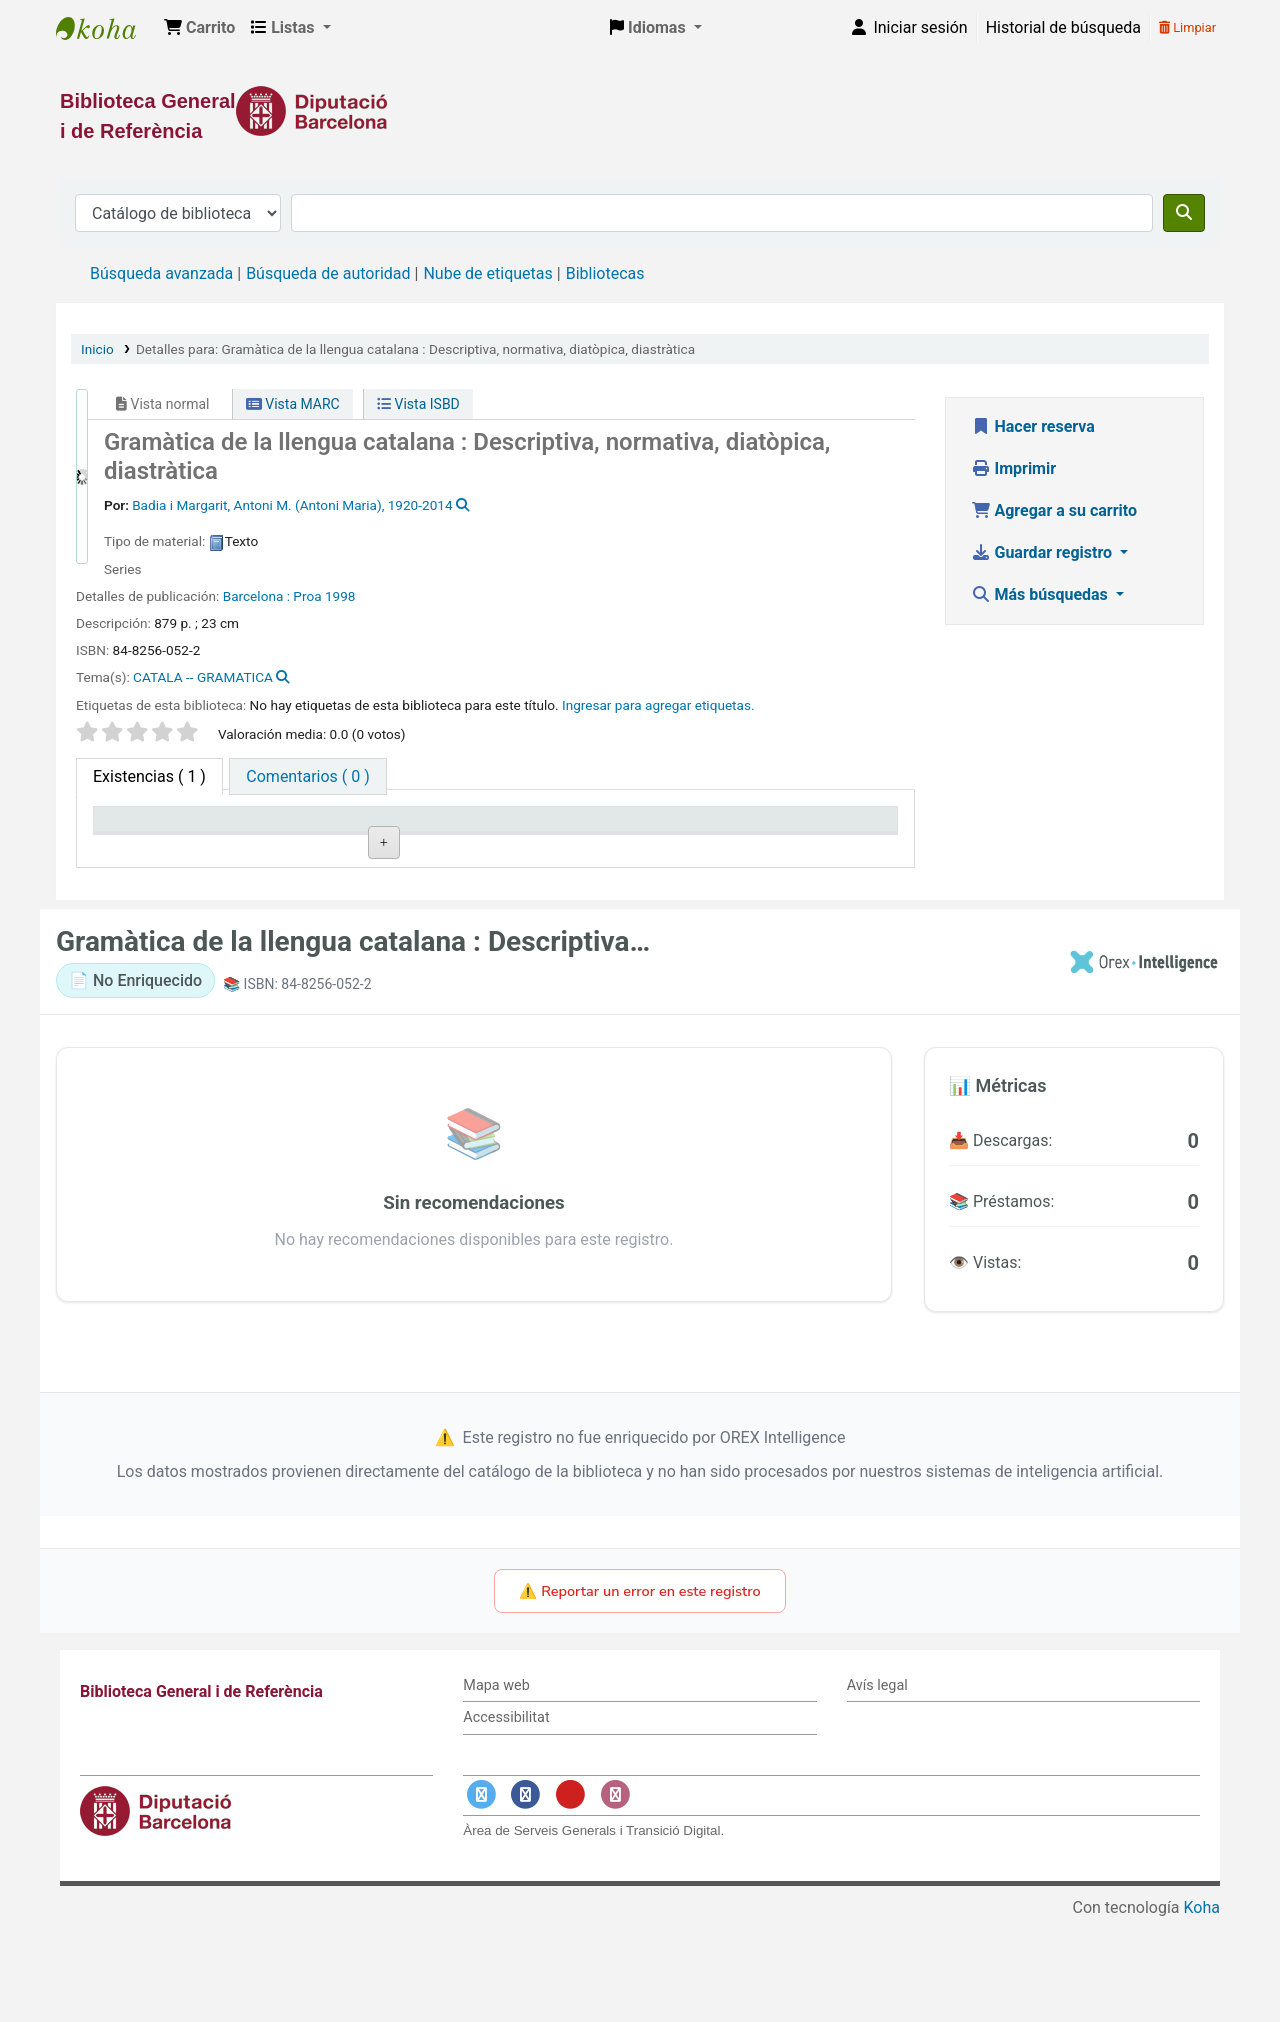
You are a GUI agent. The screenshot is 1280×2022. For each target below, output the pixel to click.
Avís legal (877, 1786)
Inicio (97, 349)
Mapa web (496, 1786)
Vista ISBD (418, 404)
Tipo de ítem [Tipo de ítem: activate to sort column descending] (146, 847)
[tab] (307, 776)
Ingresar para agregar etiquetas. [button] (658, 705)
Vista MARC (293, 404)
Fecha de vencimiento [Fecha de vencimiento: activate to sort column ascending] (788, 838)
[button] (199, 28)
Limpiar (1187, 27)
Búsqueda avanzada (161, 273)
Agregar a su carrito (1054, 510)
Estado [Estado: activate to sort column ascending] (610, 847)
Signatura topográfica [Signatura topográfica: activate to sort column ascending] (464, 838)
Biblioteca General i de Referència (106, 28)
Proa (307, 596)
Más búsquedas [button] (1041, 594)
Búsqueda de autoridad (328, 273)
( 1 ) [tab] (149, 776)
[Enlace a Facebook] (526, 1896)
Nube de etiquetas (487, 273)
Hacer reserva (1033, 426)
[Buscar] (1184, 213)
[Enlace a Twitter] (481, 1896)
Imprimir (1014, 468)
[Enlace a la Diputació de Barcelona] (640, 111)
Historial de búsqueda (1063, 27)
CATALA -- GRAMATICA (203, 677)
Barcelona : (256, 596)
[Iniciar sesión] (908, 28)
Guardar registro (1044, 552)
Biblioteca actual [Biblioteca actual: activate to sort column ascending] (321, 847)
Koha (1202, 2009)
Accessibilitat (506, 1819)
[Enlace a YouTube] (570, 1896)
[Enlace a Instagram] (615, 1896)
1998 (340, 596)
